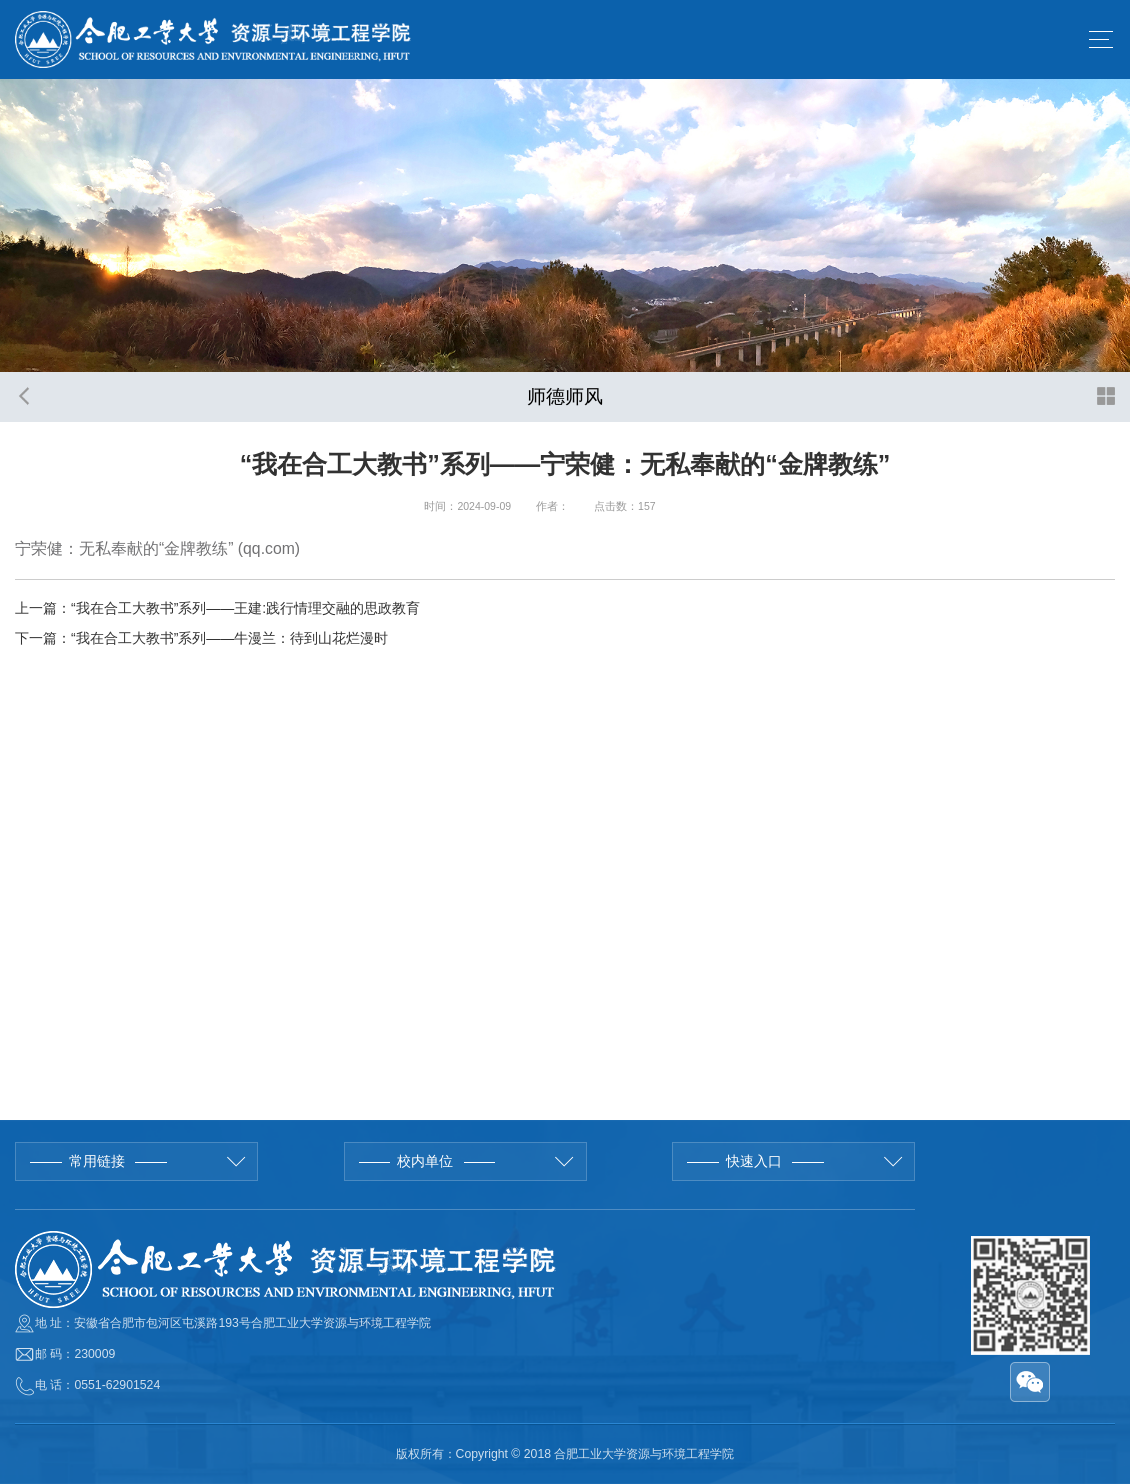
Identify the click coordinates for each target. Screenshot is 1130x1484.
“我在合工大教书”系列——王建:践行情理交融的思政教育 (245, 608)
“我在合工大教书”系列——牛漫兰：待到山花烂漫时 (229, 638)
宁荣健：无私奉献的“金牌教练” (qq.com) (157, 548)
